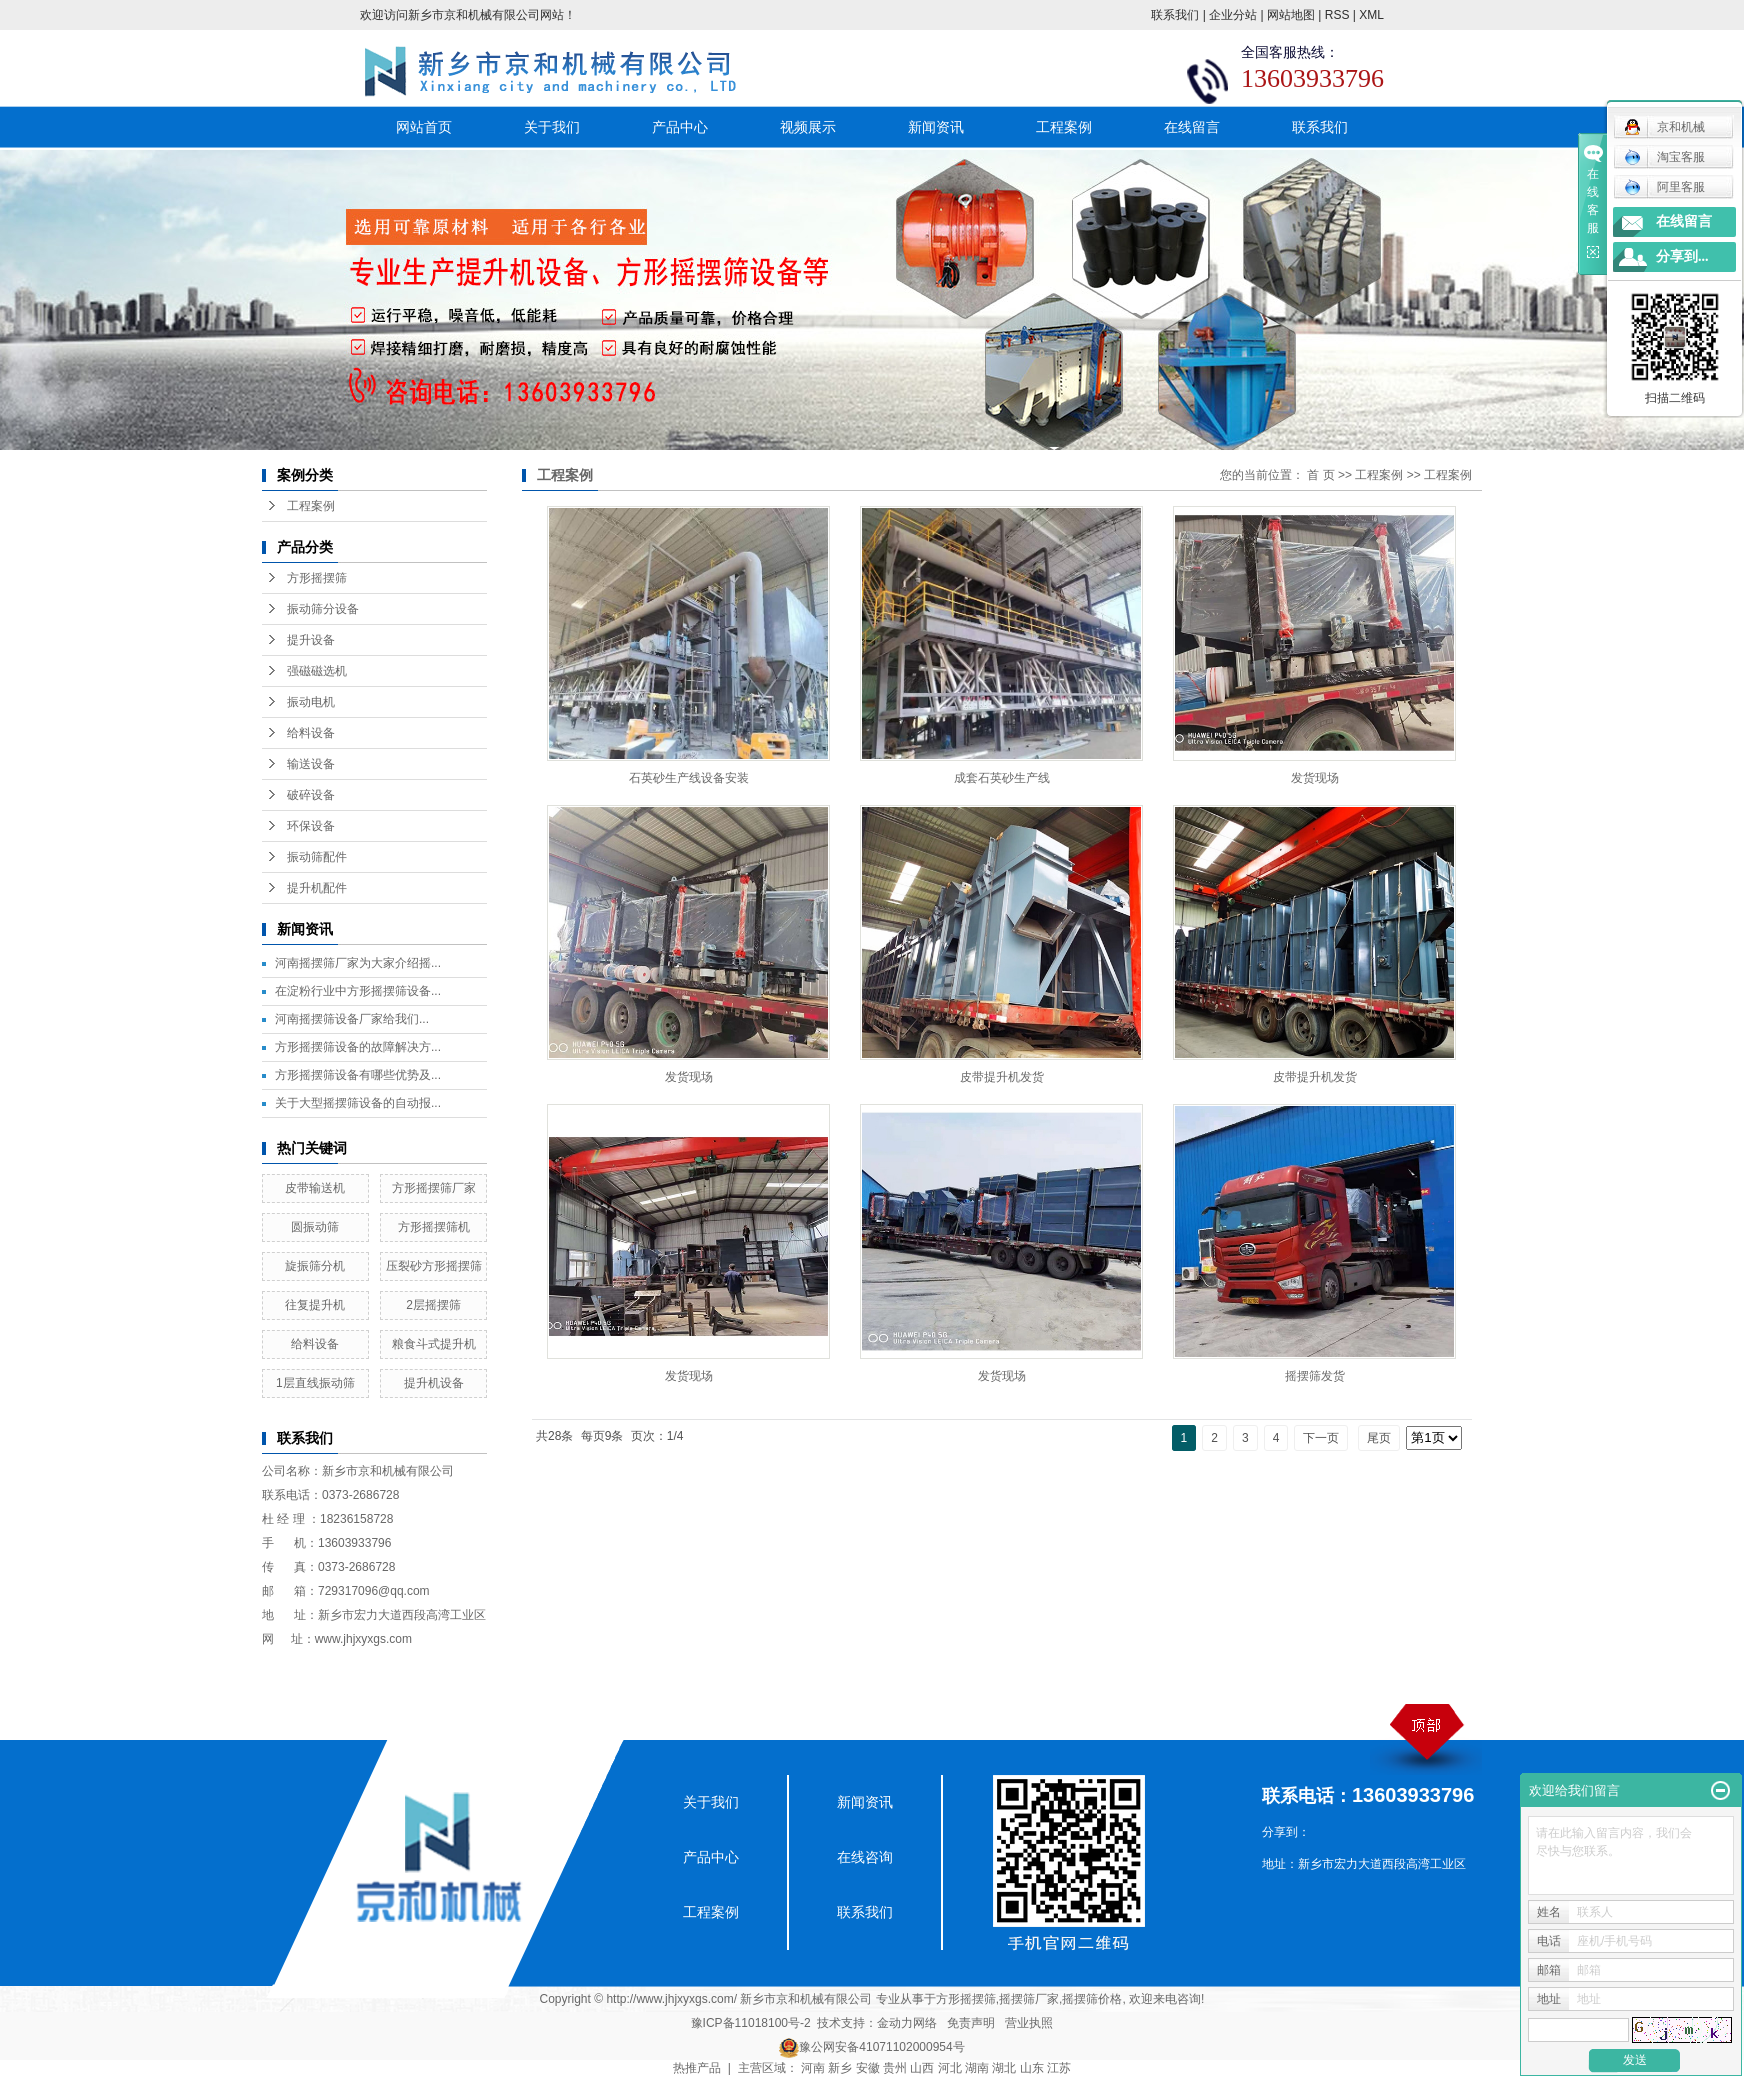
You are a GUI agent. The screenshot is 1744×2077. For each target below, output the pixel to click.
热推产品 (697, 2068)
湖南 (977, 2068)
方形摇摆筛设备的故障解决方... (358, 1047)
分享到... (1682, 256)
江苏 (1059, 2068)
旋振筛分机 (315, 1266)
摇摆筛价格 (1092, 1999)
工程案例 (1064, 127)
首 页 (1320, 475)
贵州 (895, 2068)
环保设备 (311, 826)
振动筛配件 (317, 857)
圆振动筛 (315, 1227)
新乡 (840, 2068)
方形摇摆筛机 (434, 1227)
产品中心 (680, 127)
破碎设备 (311, 795)
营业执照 (1029, 2023)
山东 (1032, 2068)
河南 (813, 2068)
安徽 (868, 2068)
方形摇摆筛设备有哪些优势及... (358, 1075)
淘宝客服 (1664, 157)
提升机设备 (434, 1383)
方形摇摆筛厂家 (434, 1188)
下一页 (1321, 1438)
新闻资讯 (936, 127)
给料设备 (311, 733)
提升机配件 (317, 888)
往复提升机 (315, 1305)
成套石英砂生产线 (1002, 778)
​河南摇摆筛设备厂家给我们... (352, 1019)
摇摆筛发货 (1315, 1376)
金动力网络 (907, 2023)
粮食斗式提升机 (434, 1344)
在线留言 (1192, 127)
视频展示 (808, 127)
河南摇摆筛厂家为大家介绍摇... (358, 963)
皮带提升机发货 (1002, 1077)
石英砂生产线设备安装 (689, 778)
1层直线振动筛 (315, 1383)
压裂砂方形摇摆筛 (434, 1266)
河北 (950, 2068)
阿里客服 (1664, 187)
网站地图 (1291, 15)
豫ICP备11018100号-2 (751, 2023)
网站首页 (424, 127)
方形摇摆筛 (317, 578)
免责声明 (971, 2023)
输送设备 (311, 764)
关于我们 (552, 127)
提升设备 (311, 640)
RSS (1337, 15)
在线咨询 (865, 1857)
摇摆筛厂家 (1029, 1999)
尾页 (1379, 1438)
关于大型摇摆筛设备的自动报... (358, 1103)
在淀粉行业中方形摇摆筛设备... (358, 991)
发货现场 (1315, 778)
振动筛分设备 (323, 609)
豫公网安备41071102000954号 (881, 2047)
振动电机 (311, 702)
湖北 (1004, 2068)
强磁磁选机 (317, 671)
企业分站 (1233, 15)
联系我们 (1175, 15)
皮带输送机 (315, 1188)
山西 (922, 2068)
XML (1371, 15)
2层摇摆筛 (433, 1305)
